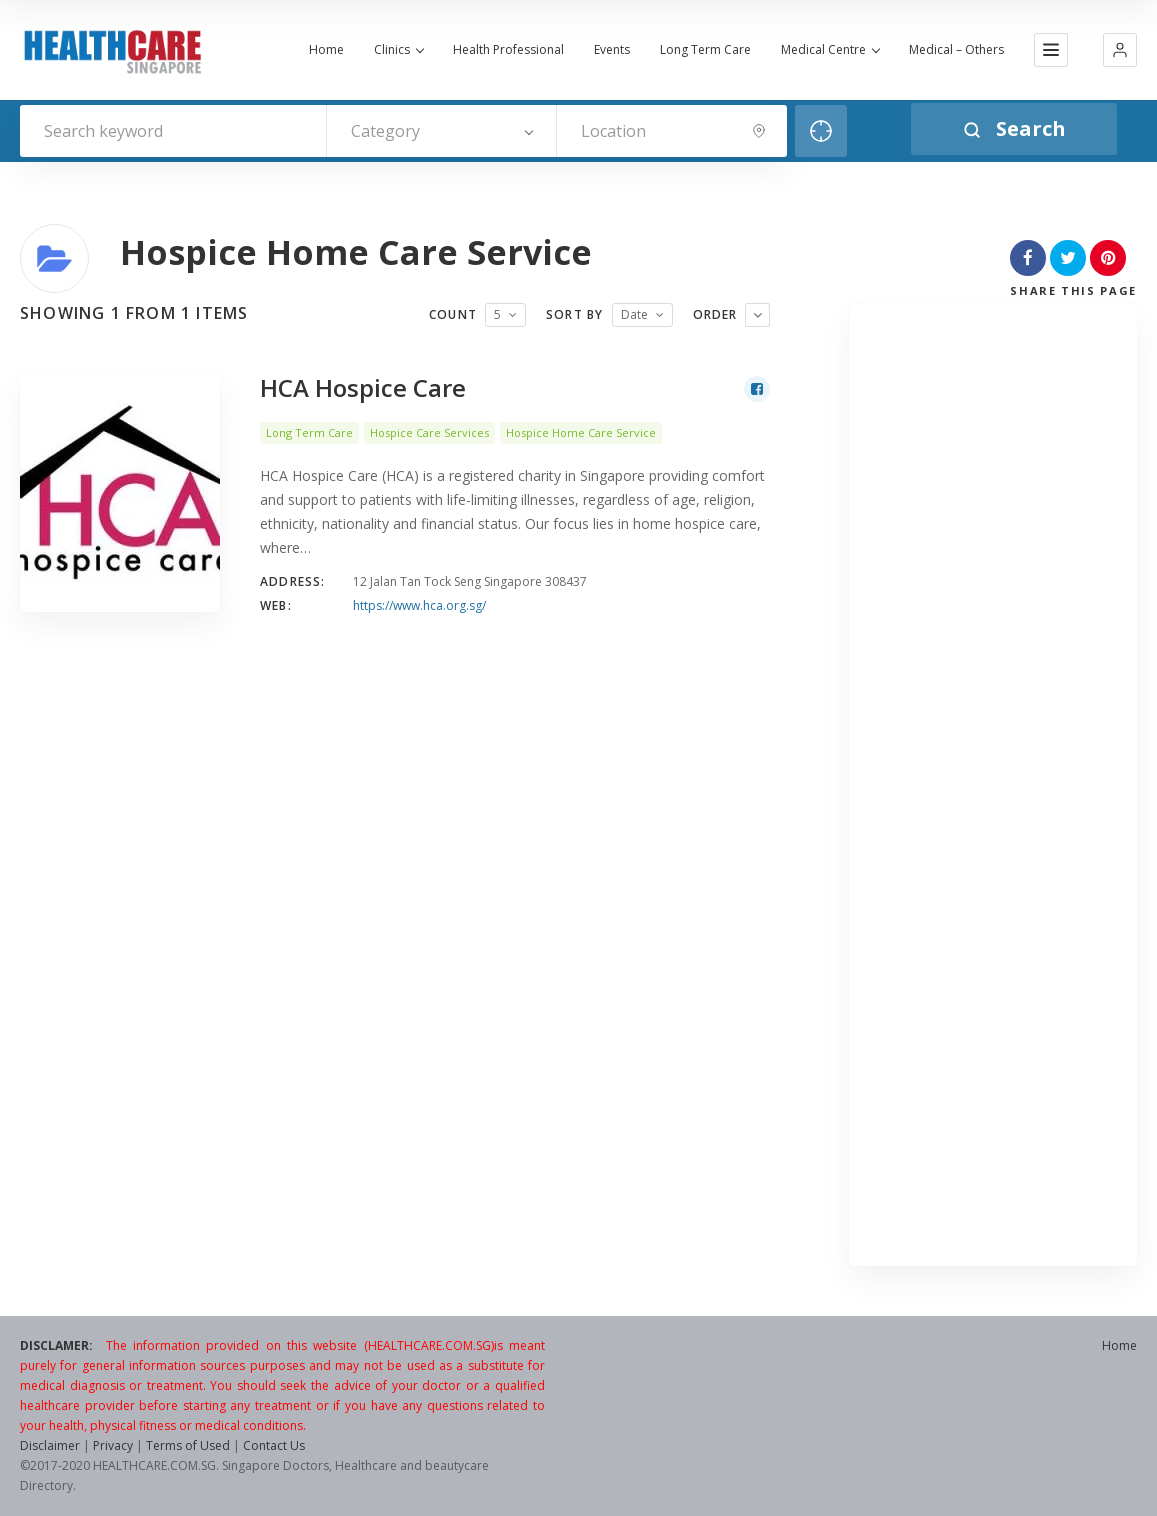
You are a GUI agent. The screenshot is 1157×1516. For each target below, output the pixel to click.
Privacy (113, 1445)
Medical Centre (830, 50)
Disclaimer (50, 1445)
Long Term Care (705, 50)
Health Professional (508, 50)
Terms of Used (188, 1445)
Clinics (398, 50)
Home (326, 50)
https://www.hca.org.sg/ (419, 605)
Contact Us (274, 1445)
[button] (1120, 50)
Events (612, 50)
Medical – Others (956, 50)
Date (634, 314)
